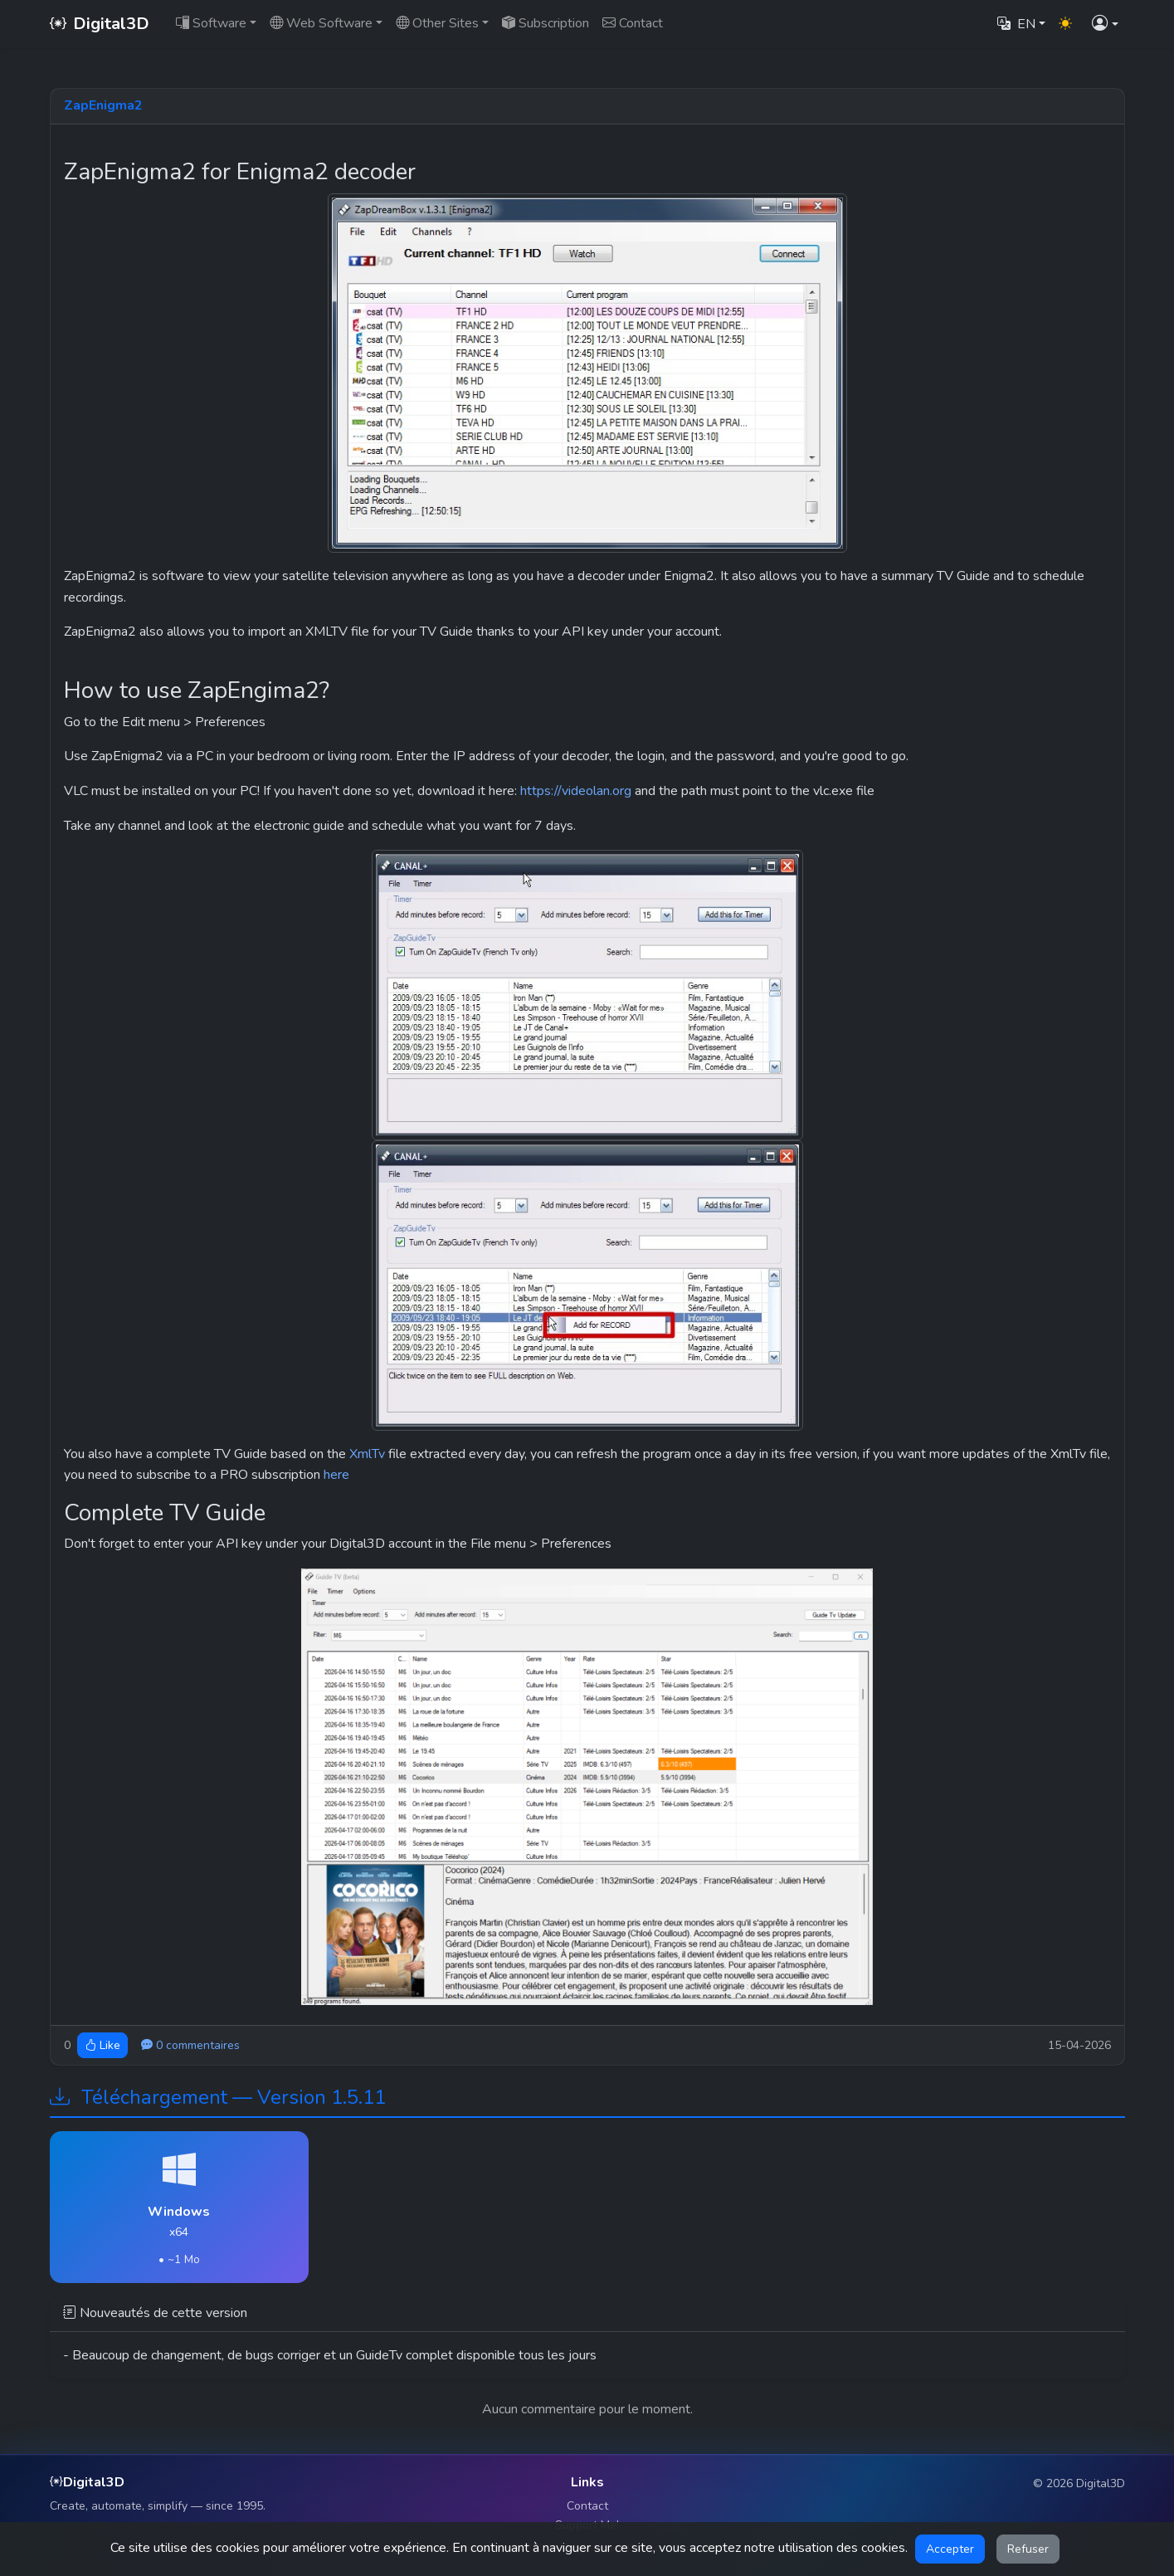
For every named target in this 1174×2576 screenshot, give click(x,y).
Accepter (950, 2549)
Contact (587, 2506)
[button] (1104, 24)
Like (102, 2045)
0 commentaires (190, 2045)
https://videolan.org (575, 791)
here (336, 1475)
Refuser (1028, 2549)
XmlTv (367, 1454)
